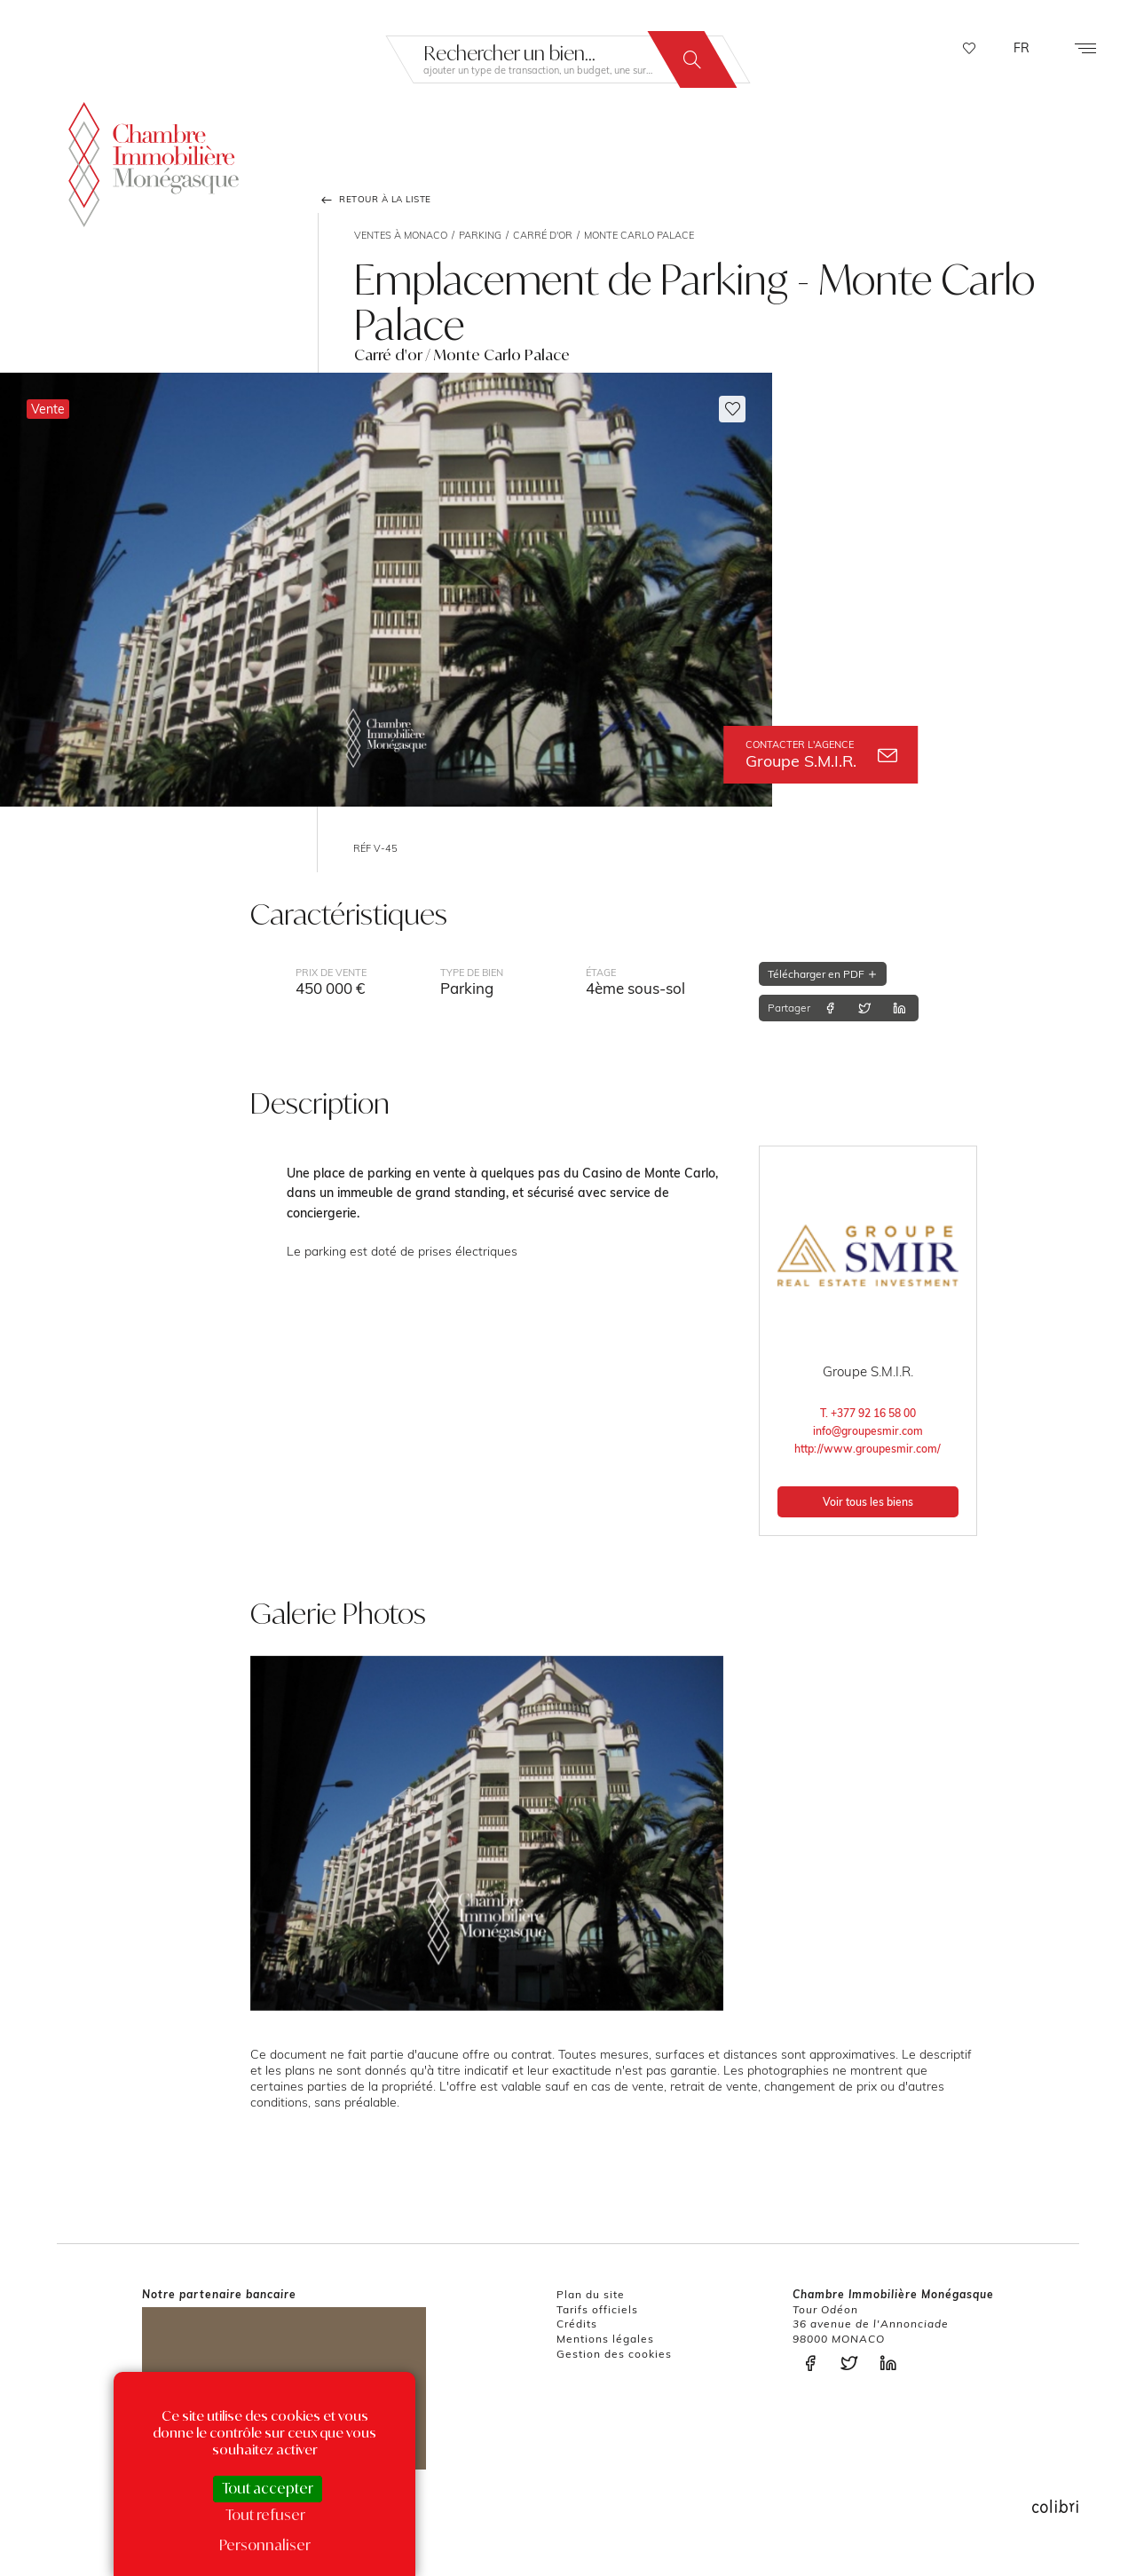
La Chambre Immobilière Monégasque (153, 160)
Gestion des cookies (614, 2353)
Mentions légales (605, 2338)
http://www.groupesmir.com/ (867, 1448)
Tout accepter (267, 2488)
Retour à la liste (374, 200)
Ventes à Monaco (400, 235)
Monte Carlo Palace (639, 235)
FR (1022, 48)
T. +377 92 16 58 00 (868, 1413)
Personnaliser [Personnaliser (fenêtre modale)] (265, 2545)
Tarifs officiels (597, 2309)
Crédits (576, 2323)
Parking (480, 235)
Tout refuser (265, 2515)
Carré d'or (542, 235)
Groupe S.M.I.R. (821, 754)
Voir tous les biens (868, 1502)
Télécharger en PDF (823, 974)
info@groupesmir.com (868, 1431)
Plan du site (590, 2294)
